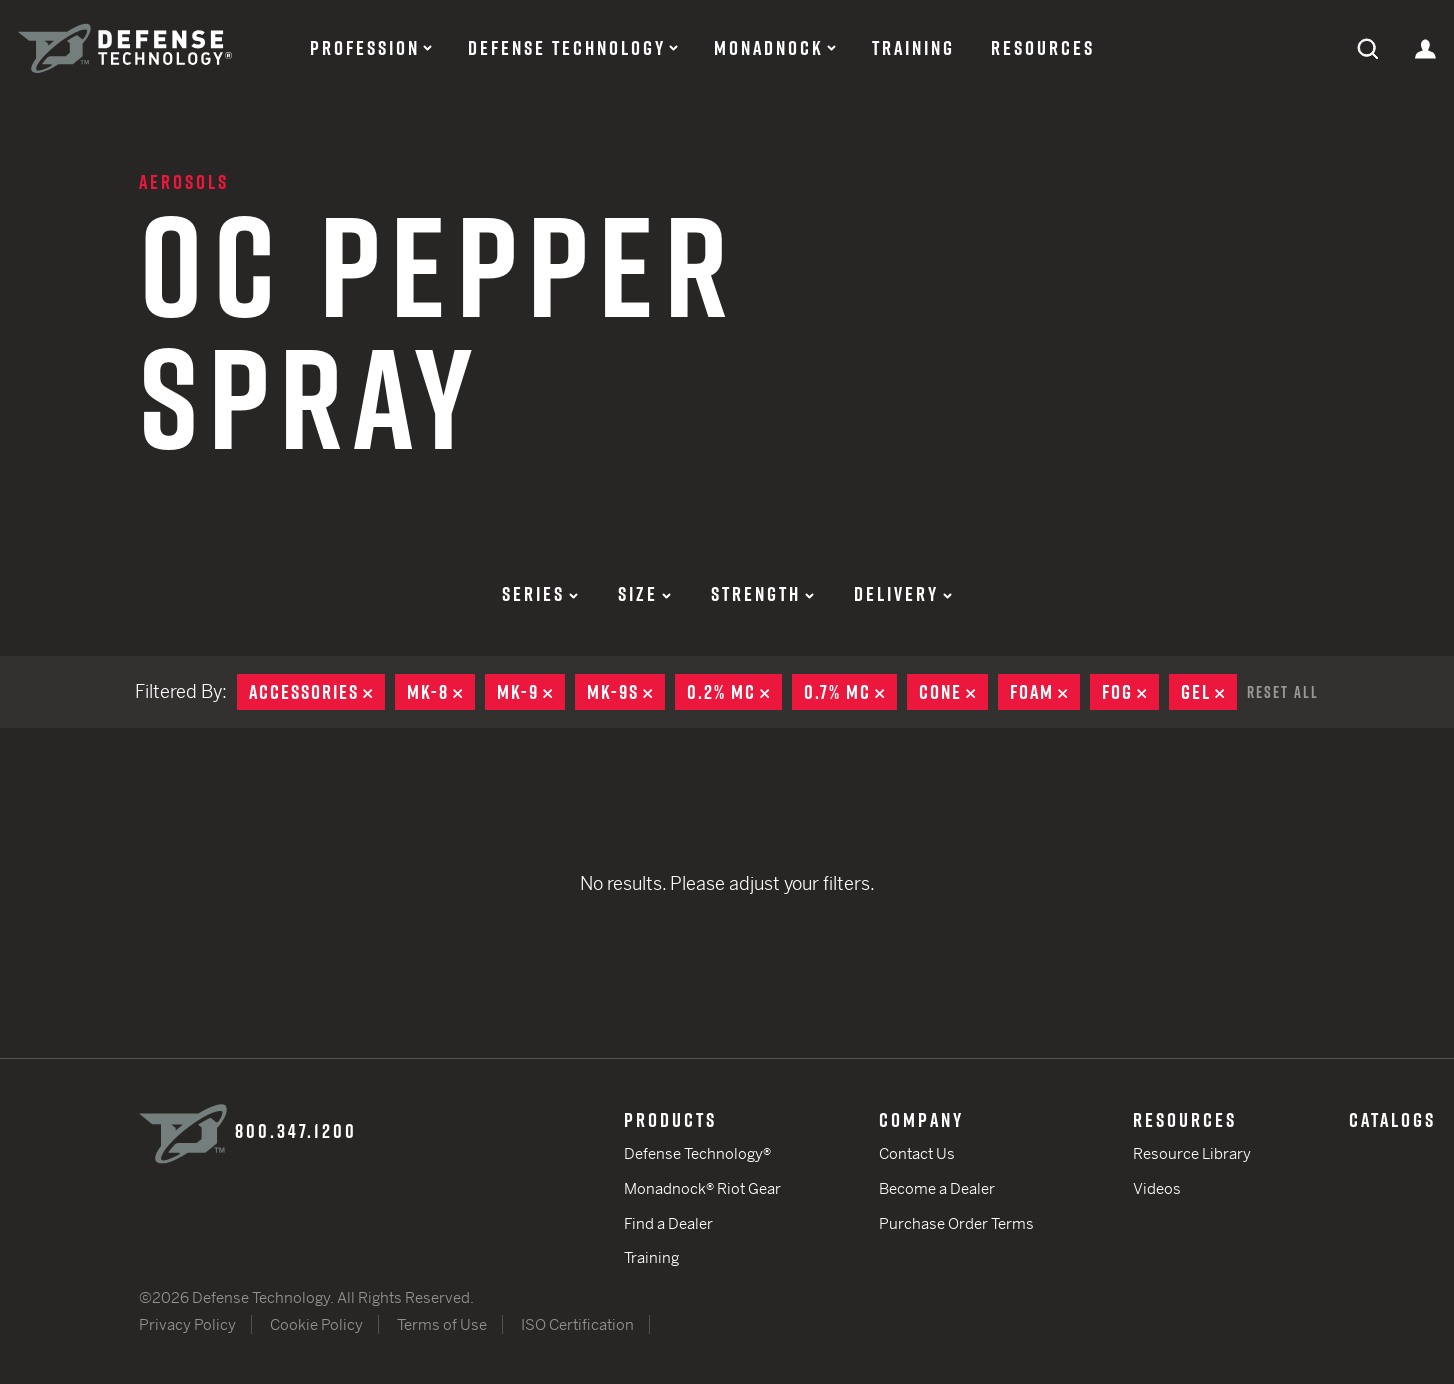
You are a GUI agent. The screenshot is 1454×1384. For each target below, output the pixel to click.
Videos (1157, 1188)
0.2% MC (734, 692)
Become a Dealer (937, 1188)
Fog (1130, 692)
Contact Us (917, 1153)
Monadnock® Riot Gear (702, 1188)
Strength (762, 594)
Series (540, 594)
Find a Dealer (668, 1223)
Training (913, 48)
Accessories (317, 692)
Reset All (1283, 692)
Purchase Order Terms (956, 1223)
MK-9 (531, 692)
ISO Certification (577, 1324)
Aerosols (184, 182)
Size (644, 594)
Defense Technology (567, 48)
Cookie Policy (316, 1324)
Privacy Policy (187, 1324)
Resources (1043, 48)
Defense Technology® (697, 1153)
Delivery (903, 594)
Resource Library (1192, 1153)
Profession (365, 48)
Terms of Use (442, 1324)
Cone (953, 692)
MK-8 (441, 692)
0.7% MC (850, 692)
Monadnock (769, 48)
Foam (1045, 692)
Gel (1209, 692)
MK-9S (626, 692)
